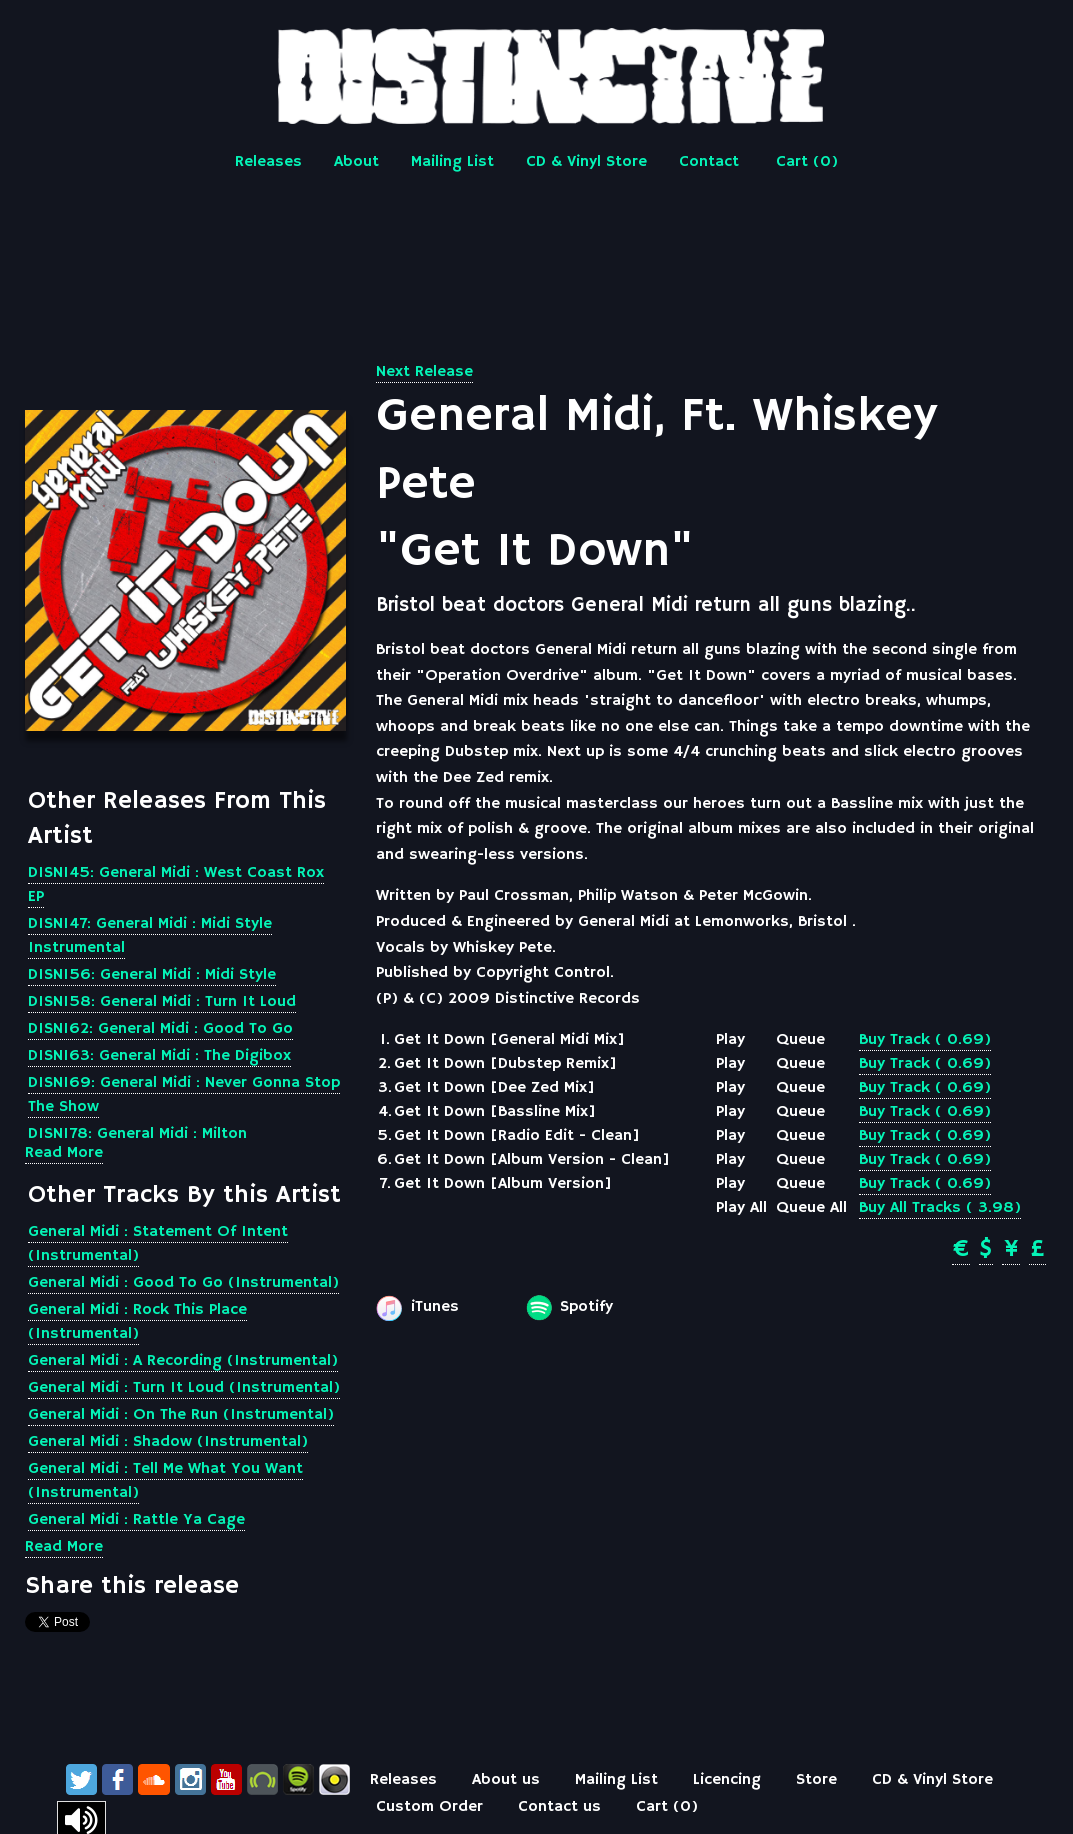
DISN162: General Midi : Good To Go (160, 1029)
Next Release (424, 372)
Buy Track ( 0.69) (925, 1040)
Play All (741, 1208)
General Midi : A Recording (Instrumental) (183, 1361)
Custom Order (429, 1807)
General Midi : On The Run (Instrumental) (181, 1415)
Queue (800, 1040)
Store (816, 1780)
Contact (709, 162)
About (356, 162)
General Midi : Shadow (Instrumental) (168, 1442)
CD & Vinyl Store (586, 162)
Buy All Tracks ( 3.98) (940, 1208)
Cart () (807, 162)
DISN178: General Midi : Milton (137, 1134)
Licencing (727, 1780)
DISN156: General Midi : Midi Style (152, 975)
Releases (268, 162)
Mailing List (452, 162)
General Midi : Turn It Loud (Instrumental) (184, 1388)
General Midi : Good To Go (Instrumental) (183, 1283)
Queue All (811, 1208)
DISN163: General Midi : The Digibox (159, 1056)
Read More (64, 1153)
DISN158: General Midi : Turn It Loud (162, 1002)
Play (730, 1040)
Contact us (559, 1807)
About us (506, 1780)
